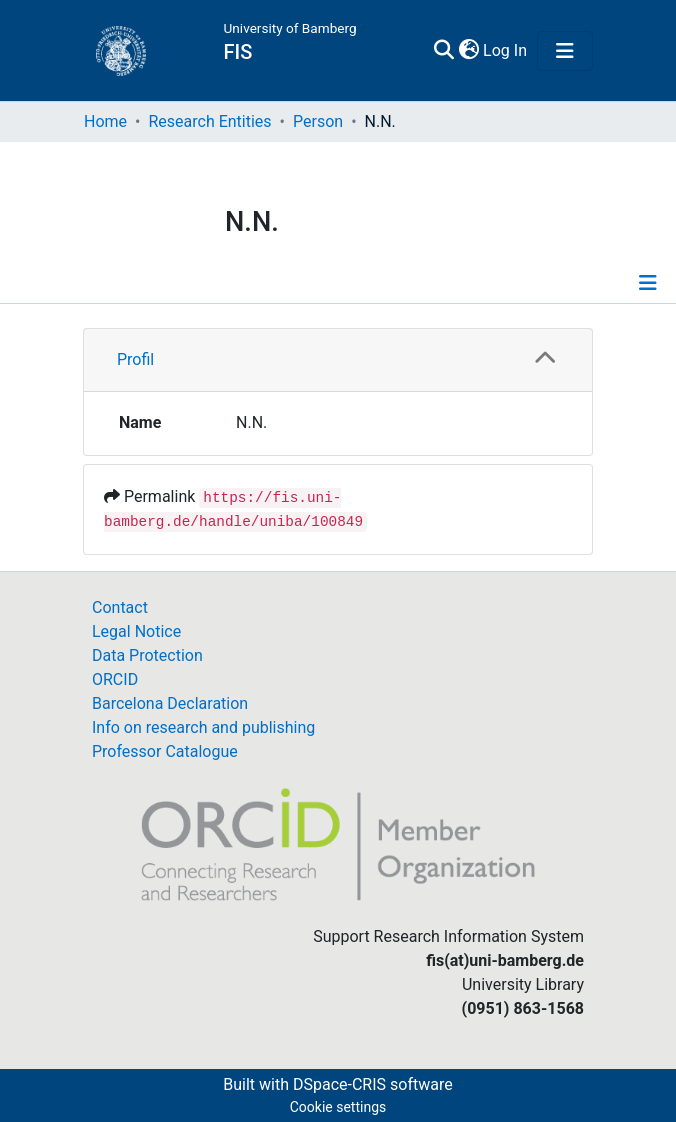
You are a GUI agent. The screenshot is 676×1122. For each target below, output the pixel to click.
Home (105, 121)
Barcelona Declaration (170, 703)
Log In (506, 50)
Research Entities (209, 121)
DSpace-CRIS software (373, 1084)
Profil (135, 359)
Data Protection (147, 655)
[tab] (338, 360)
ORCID (115, 679)
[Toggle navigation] (565, 51)
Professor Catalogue (165, 751)
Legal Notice (136, 631)
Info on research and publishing (203, 727)
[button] (468, 51)
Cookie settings (338, 1107)
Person (318, 121)
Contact (120, 607)
